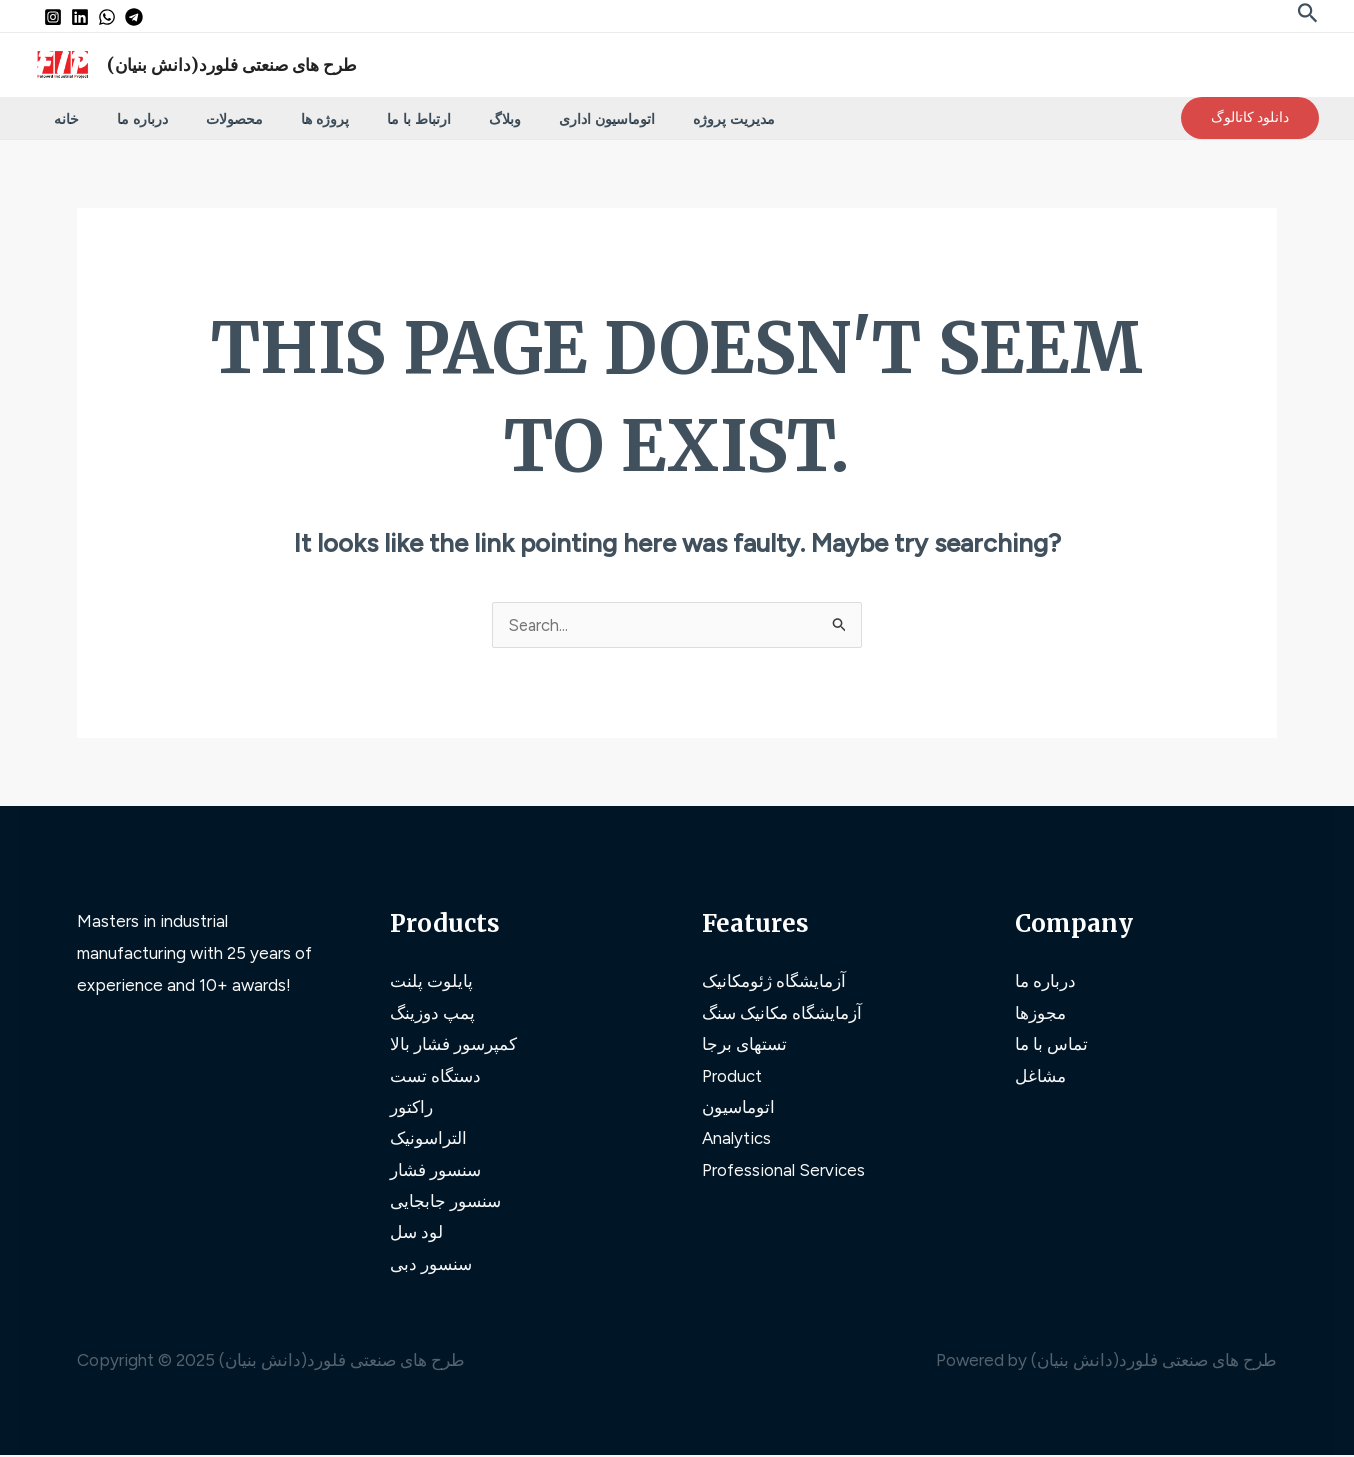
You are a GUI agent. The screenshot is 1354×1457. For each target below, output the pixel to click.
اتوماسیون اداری (542, 118)
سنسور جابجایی (445, 1202)
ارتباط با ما (374, 118)
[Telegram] (134, 17)
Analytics (737, 1139)
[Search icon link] (1308, 15)
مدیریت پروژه (659, 118)
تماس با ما (1051, 1045)
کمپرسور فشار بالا (453, 1045)
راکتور (411, 1108)
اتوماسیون (738, 1108)
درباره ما (127, 118)
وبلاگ (450, 118)
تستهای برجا (744, 1045)
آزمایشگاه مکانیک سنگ (782, 1013)
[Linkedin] (80, 17)
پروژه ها (290, 118)
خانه (61, 118)
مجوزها (1040, 1013)
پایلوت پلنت (431, 981)
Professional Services (783, 1171)
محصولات (209, 118)
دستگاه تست (435, 1076)
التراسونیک (428, 1139)
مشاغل (1040, 1076)
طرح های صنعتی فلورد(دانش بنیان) (232, 65)
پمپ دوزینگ (432, 1013)
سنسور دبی (431, 1266)
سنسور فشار (435, 1171)
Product (732, 1076)
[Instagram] (53, 17)
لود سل (416, 1234)
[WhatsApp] (107, 17)
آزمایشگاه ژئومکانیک (774, 981)
